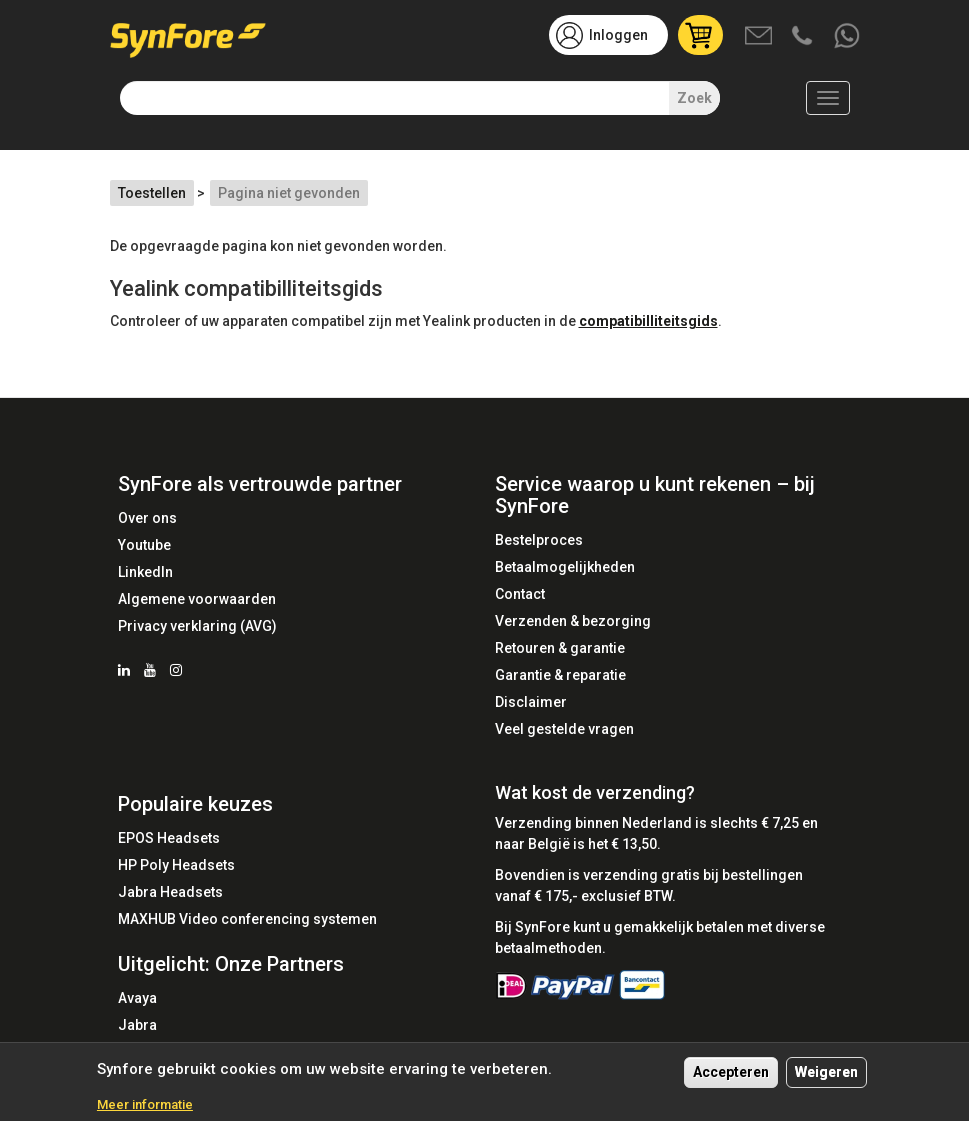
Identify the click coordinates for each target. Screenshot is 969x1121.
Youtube (144, 545)
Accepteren (731, 1080)
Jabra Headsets (170, 892)
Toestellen (152, 193)
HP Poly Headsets (176, 865)
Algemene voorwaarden (197, 599)
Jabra (137, 1025)
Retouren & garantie (560, 648)
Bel (804, 37)
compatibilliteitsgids (648, 321)
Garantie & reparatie (560, 675)
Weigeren (826, 1080)
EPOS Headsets (169, 838)
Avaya (137, 998)
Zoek (694, 98)
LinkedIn (145, 572)
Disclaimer (531, 702)
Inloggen (618, 35)
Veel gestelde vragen (564, 729)
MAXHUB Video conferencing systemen (247, 919)
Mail (760, 37)
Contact (520, 594)
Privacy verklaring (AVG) (197, 626)
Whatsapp (848, 37)
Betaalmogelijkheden (565, 567)
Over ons (147, 518)
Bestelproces (539, 540)
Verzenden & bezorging (573, 621)
